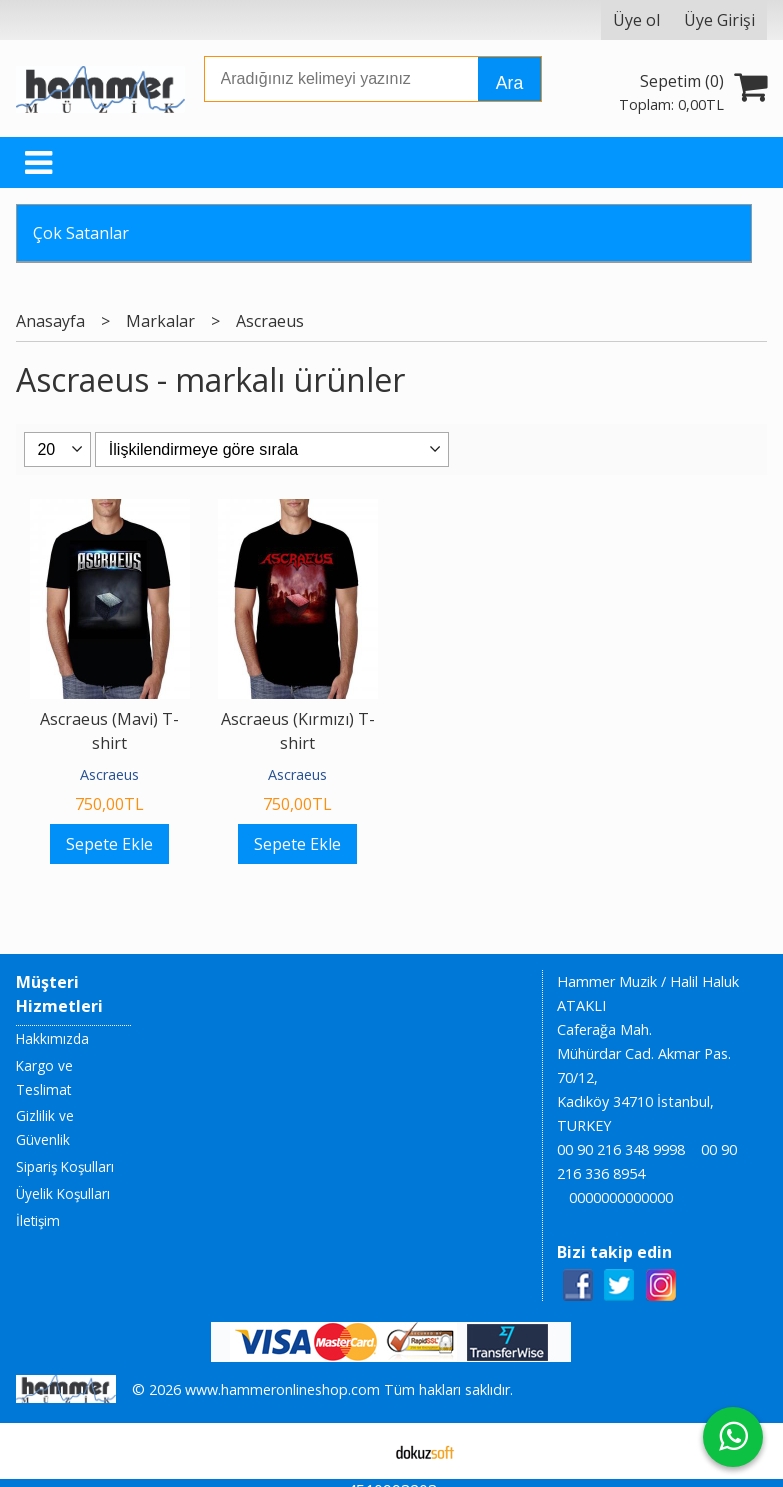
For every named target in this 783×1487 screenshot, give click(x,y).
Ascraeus (109, 774)
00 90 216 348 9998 (621, 1149)
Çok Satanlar (81, 233)
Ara (509, 83)
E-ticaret (359, 1451)
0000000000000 (621, 1197)
